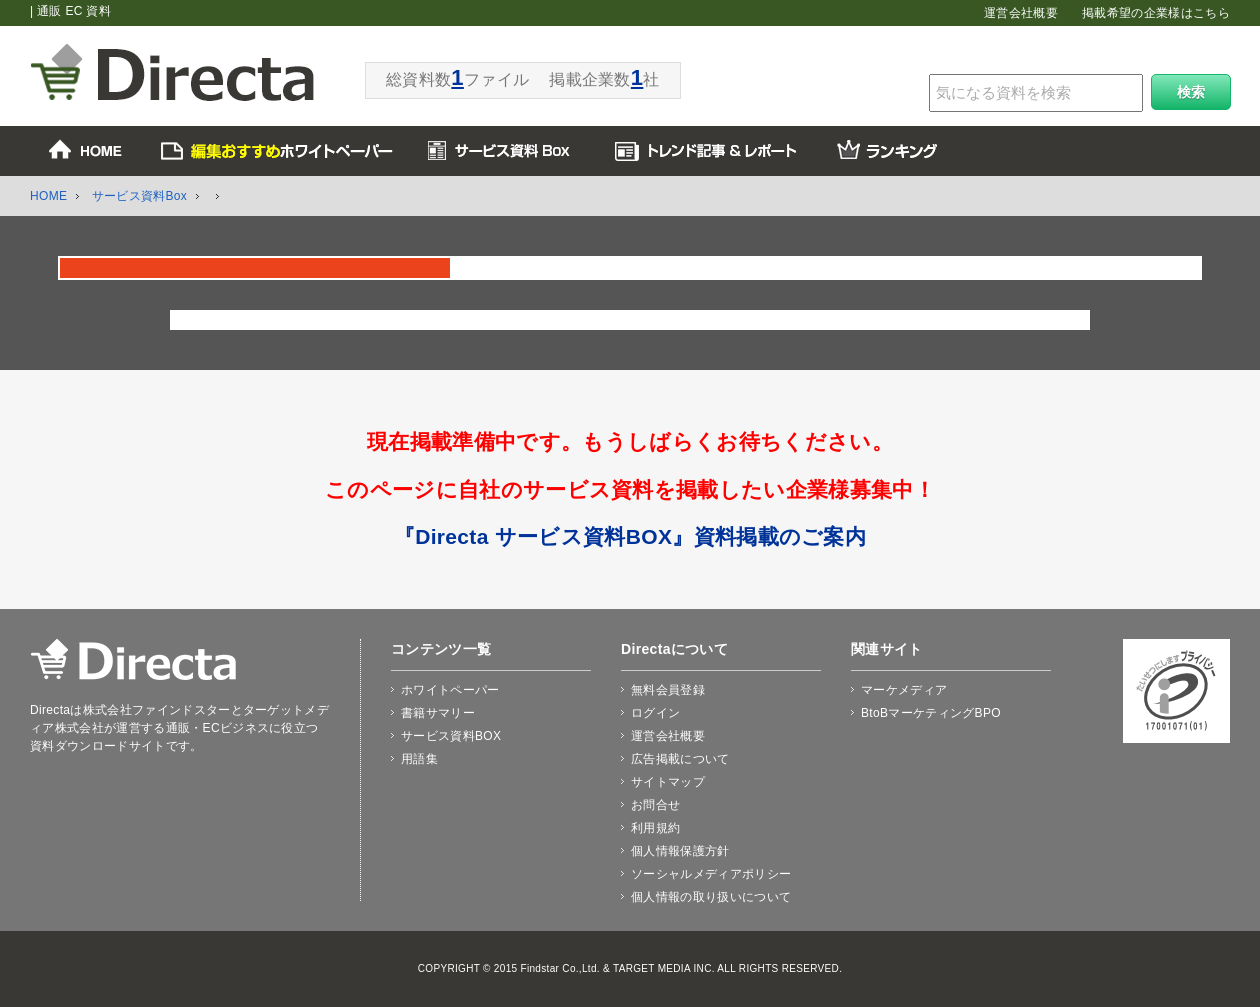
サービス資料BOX (451, 736)
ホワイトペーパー (450, 690)
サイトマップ (668, 782)
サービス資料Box (140, 196)
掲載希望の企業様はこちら (1156, 13)
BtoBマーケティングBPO (931, 713)
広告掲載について (680, 759)
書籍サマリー (438, 713)
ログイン (655, 713)
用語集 (419, 759)
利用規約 (655, 828)
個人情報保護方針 (680, 851)
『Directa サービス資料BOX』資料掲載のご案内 (630, 536)
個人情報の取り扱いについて (711, 897)
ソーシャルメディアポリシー (711, 874)
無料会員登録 (668, 690)
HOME (48, 196)
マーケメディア (904, 690)
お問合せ (655, 805)
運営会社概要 (1021, 13)
